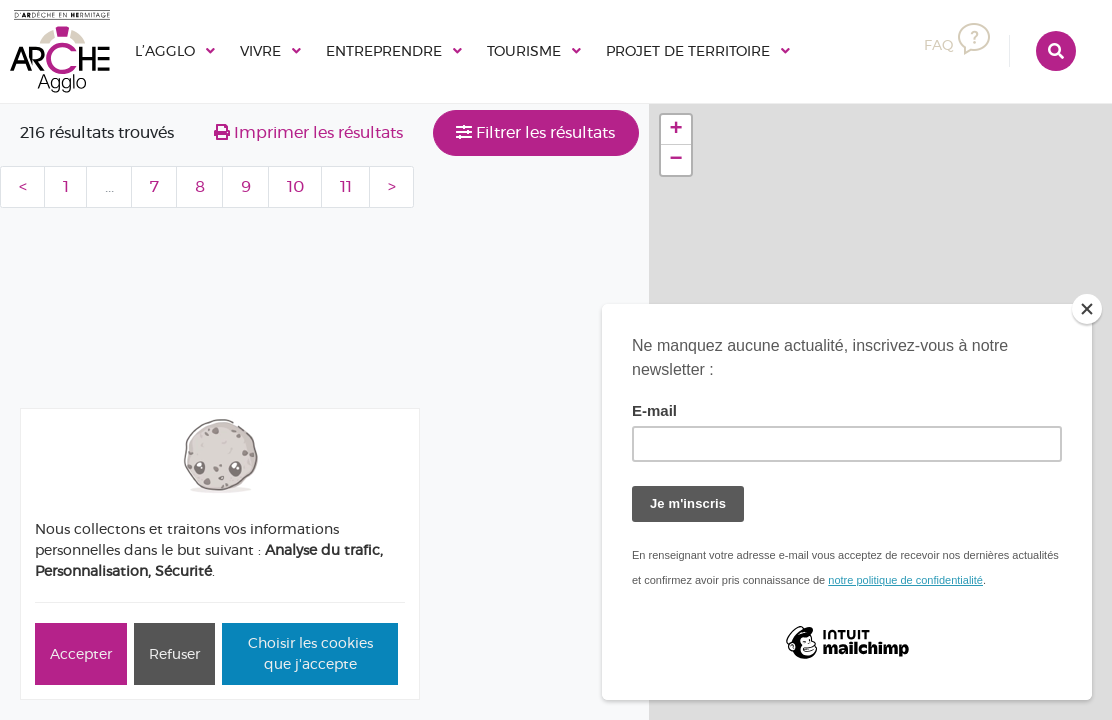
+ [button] (676, 130)
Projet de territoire (746, 50)
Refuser (174, 654)
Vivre (272, 50)
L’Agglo (169, 50)
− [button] (676, 160)
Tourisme (564, 50)
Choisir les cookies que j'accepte (310, 653)
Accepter (81, 654)
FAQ (955, 45)
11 (346, 186)
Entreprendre (409, 50)
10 (295, 186)
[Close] (1087, 309)
